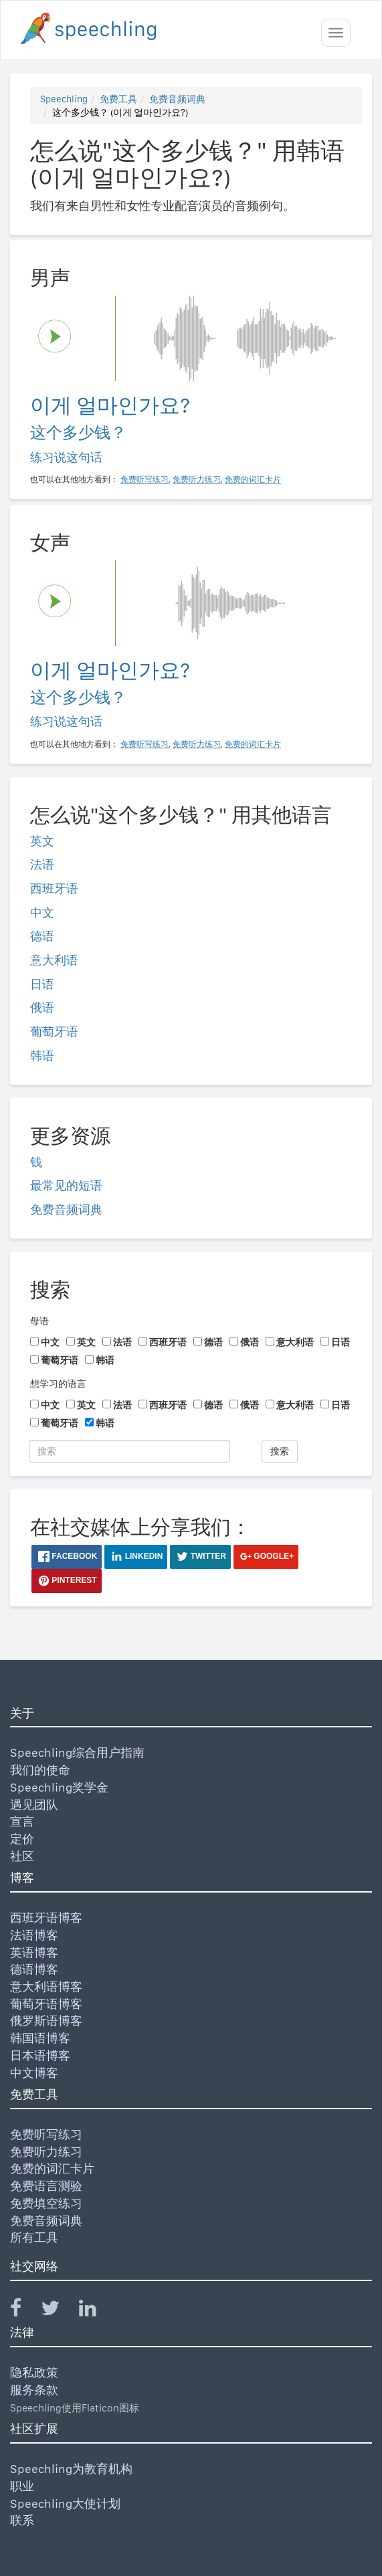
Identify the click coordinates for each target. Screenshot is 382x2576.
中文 (42, 912)
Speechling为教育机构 (71, 2469)
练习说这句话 (66, 457)
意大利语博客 (46, 1986)
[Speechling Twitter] (58, 2311)
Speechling (64, 99)
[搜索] (129, 1451)
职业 (22, 2486)
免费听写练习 (46, 2134)
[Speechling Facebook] (24, 2311)
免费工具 (118, 99)
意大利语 (54, 960)
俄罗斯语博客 (46, 2021)
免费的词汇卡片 (52, 2168)
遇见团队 (34, 1805)
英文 (42, 841)
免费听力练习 (46, 2152)
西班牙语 (54, 888)
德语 (42, 936)
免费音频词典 (177, 99)
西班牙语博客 (46, 1918)
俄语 (42, 1007)
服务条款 (34, 2390)
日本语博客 (40, 2055)
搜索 (279, 1451)
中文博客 (34, 2073)
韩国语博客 (40, 2038)
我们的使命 (40, 1770)
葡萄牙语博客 (46, 2004)
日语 (42, 984)
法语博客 (34, 1935)
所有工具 (34, 2237)
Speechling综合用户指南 (77, 1752)
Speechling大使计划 (65, 2503)
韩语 (42, 1056)
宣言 (22, 1821)
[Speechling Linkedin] (96, 2311)
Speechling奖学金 (59, 1787)
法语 (42, 864)
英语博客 (34, 1952)
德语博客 (34, 1969)
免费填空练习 (46, 2203)
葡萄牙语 (54, 1032)
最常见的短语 (66, 1185)
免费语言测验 (46, 2186)
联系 (22, 2520)
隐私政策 (34, 2372)
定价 (22, 1839)
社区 (22, 1856)
